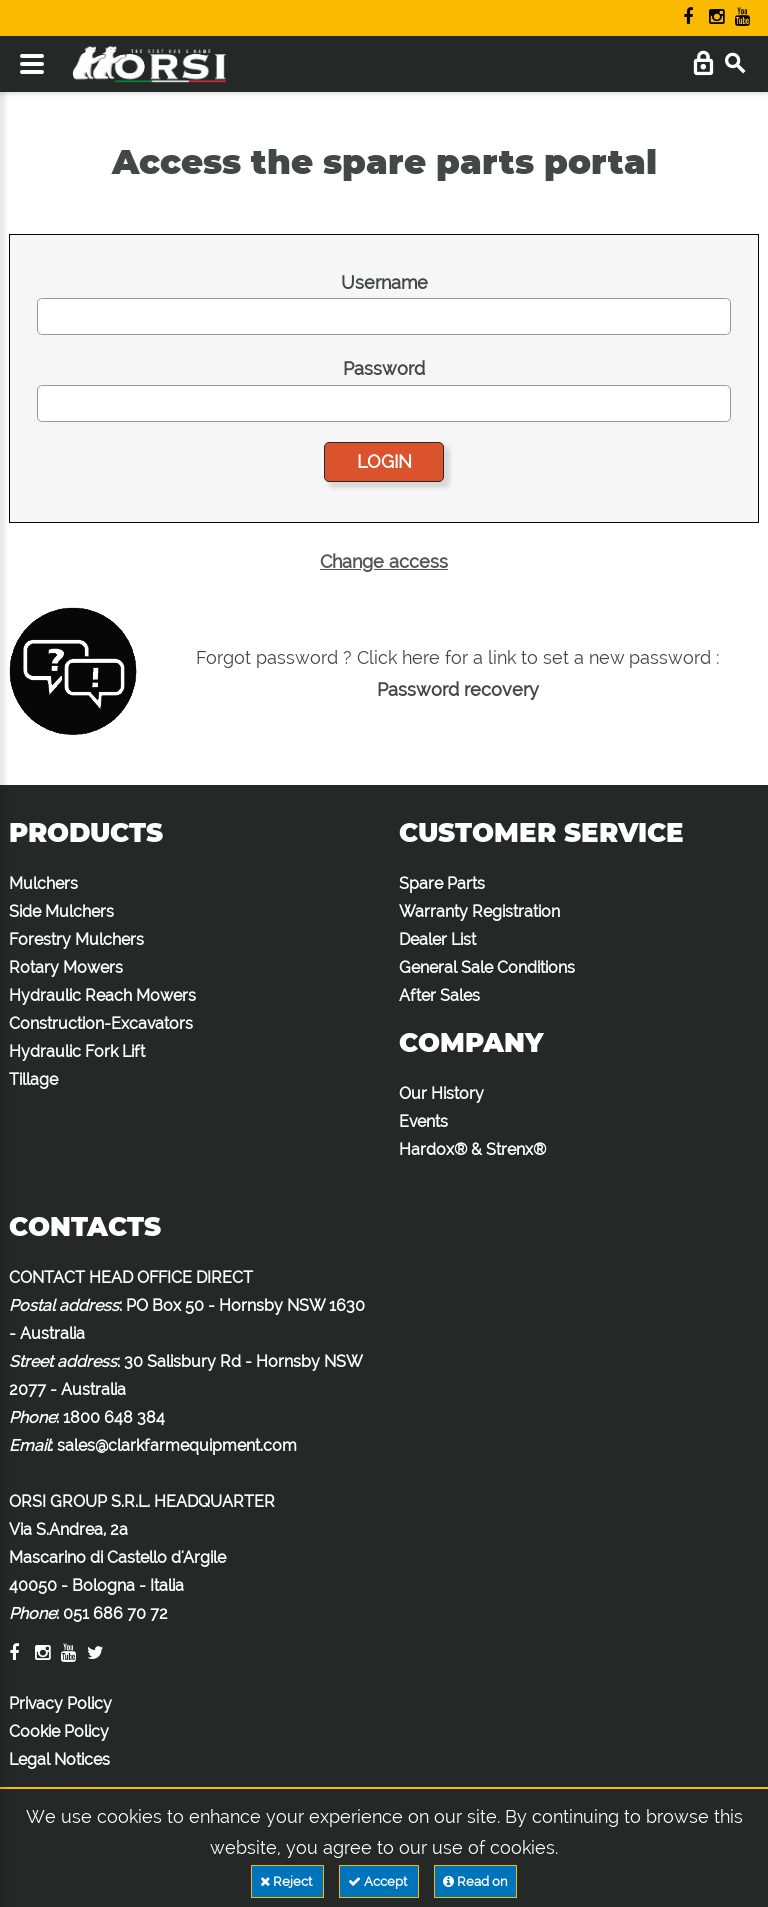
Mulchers (43, 883)
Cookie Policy (59, 1731)
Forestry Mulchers (76, 939)
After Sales (439, 995)
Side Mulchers (61, 911)
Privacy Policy (60, 1703)
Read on (475, 1881)
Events (423, 1121)
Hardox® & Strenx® (472, 1149)
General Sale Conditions (487, 967)
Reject (287, 1881)
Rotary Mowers (66, 967)
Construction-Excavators (101, 1023)
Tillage (33, 1079)
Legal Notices (59, 1759)
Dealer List (437, 939)
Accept (379, 1881)
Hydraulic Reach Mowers (102, 995)
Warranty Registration (479, 911)
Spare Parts (442, 883)
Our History (441, 1093)
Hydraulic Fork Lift (77, 1051)
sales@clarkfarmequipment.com (177, 1445)
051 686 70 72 (115, 1613)
